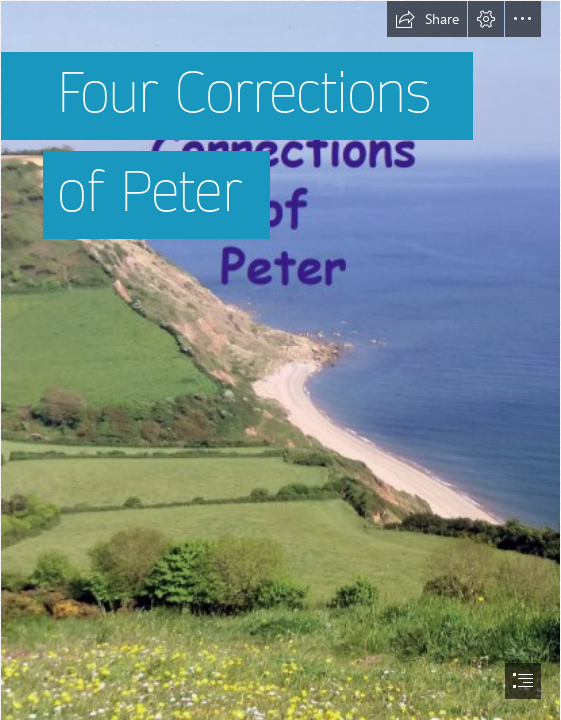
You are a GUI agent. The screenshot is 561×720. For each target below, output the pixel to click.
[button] (427, 19)
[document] (280, 360)
